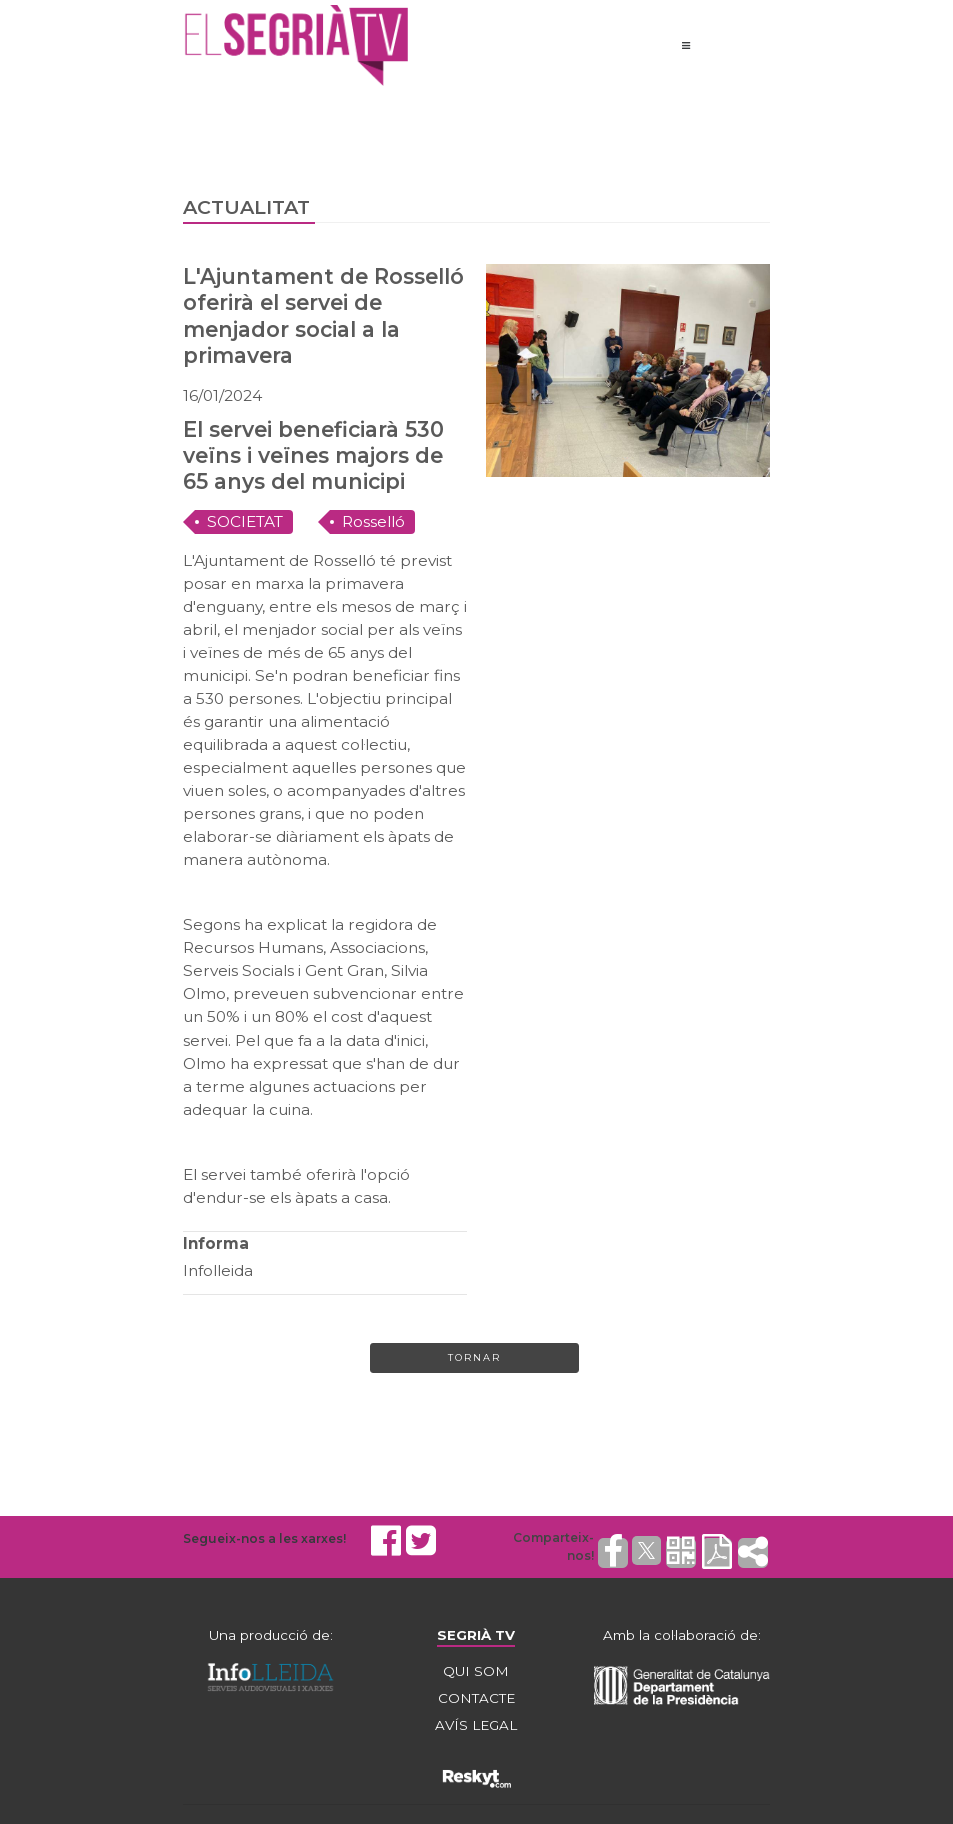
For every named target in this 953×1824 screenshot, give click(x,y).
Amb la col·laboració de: (682, 1635)
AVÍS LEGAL (476, 1725)
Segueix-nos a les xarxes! (264, 1538)
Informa (216, 1243)
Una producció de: (271, 1635)
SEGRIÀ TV (476, 1635)
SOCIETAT (245, 521)
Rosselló (373, 521)
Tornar (474, 1357)
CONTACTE (476, 1698)
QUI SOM (476, 1671)
